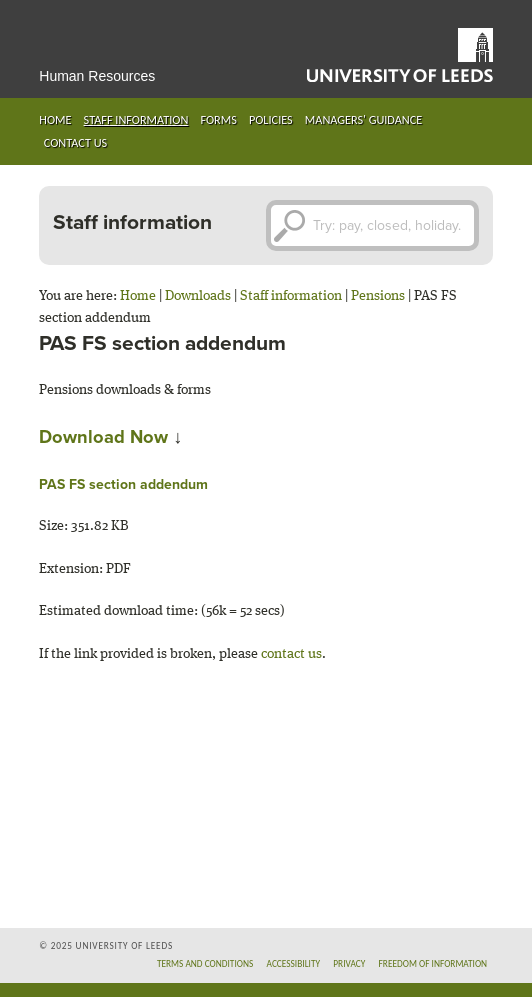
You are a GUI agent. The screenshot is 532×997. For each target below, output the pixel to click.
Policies (271, 119)
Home (55, 119)
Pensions (378, 296)
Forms (218, 119)
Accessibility (293, 964)
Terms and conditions (205, 964)
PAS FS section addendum (123, 484)
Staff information (136, 119)
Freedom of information (433, 964)
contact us (291, 654)
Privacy (349, 964)
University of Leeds (400, 55)
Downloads (198, 296)
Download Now (103, 437)
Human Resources (97, 76)
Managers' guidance (363, 119)
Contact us (75, 142)
